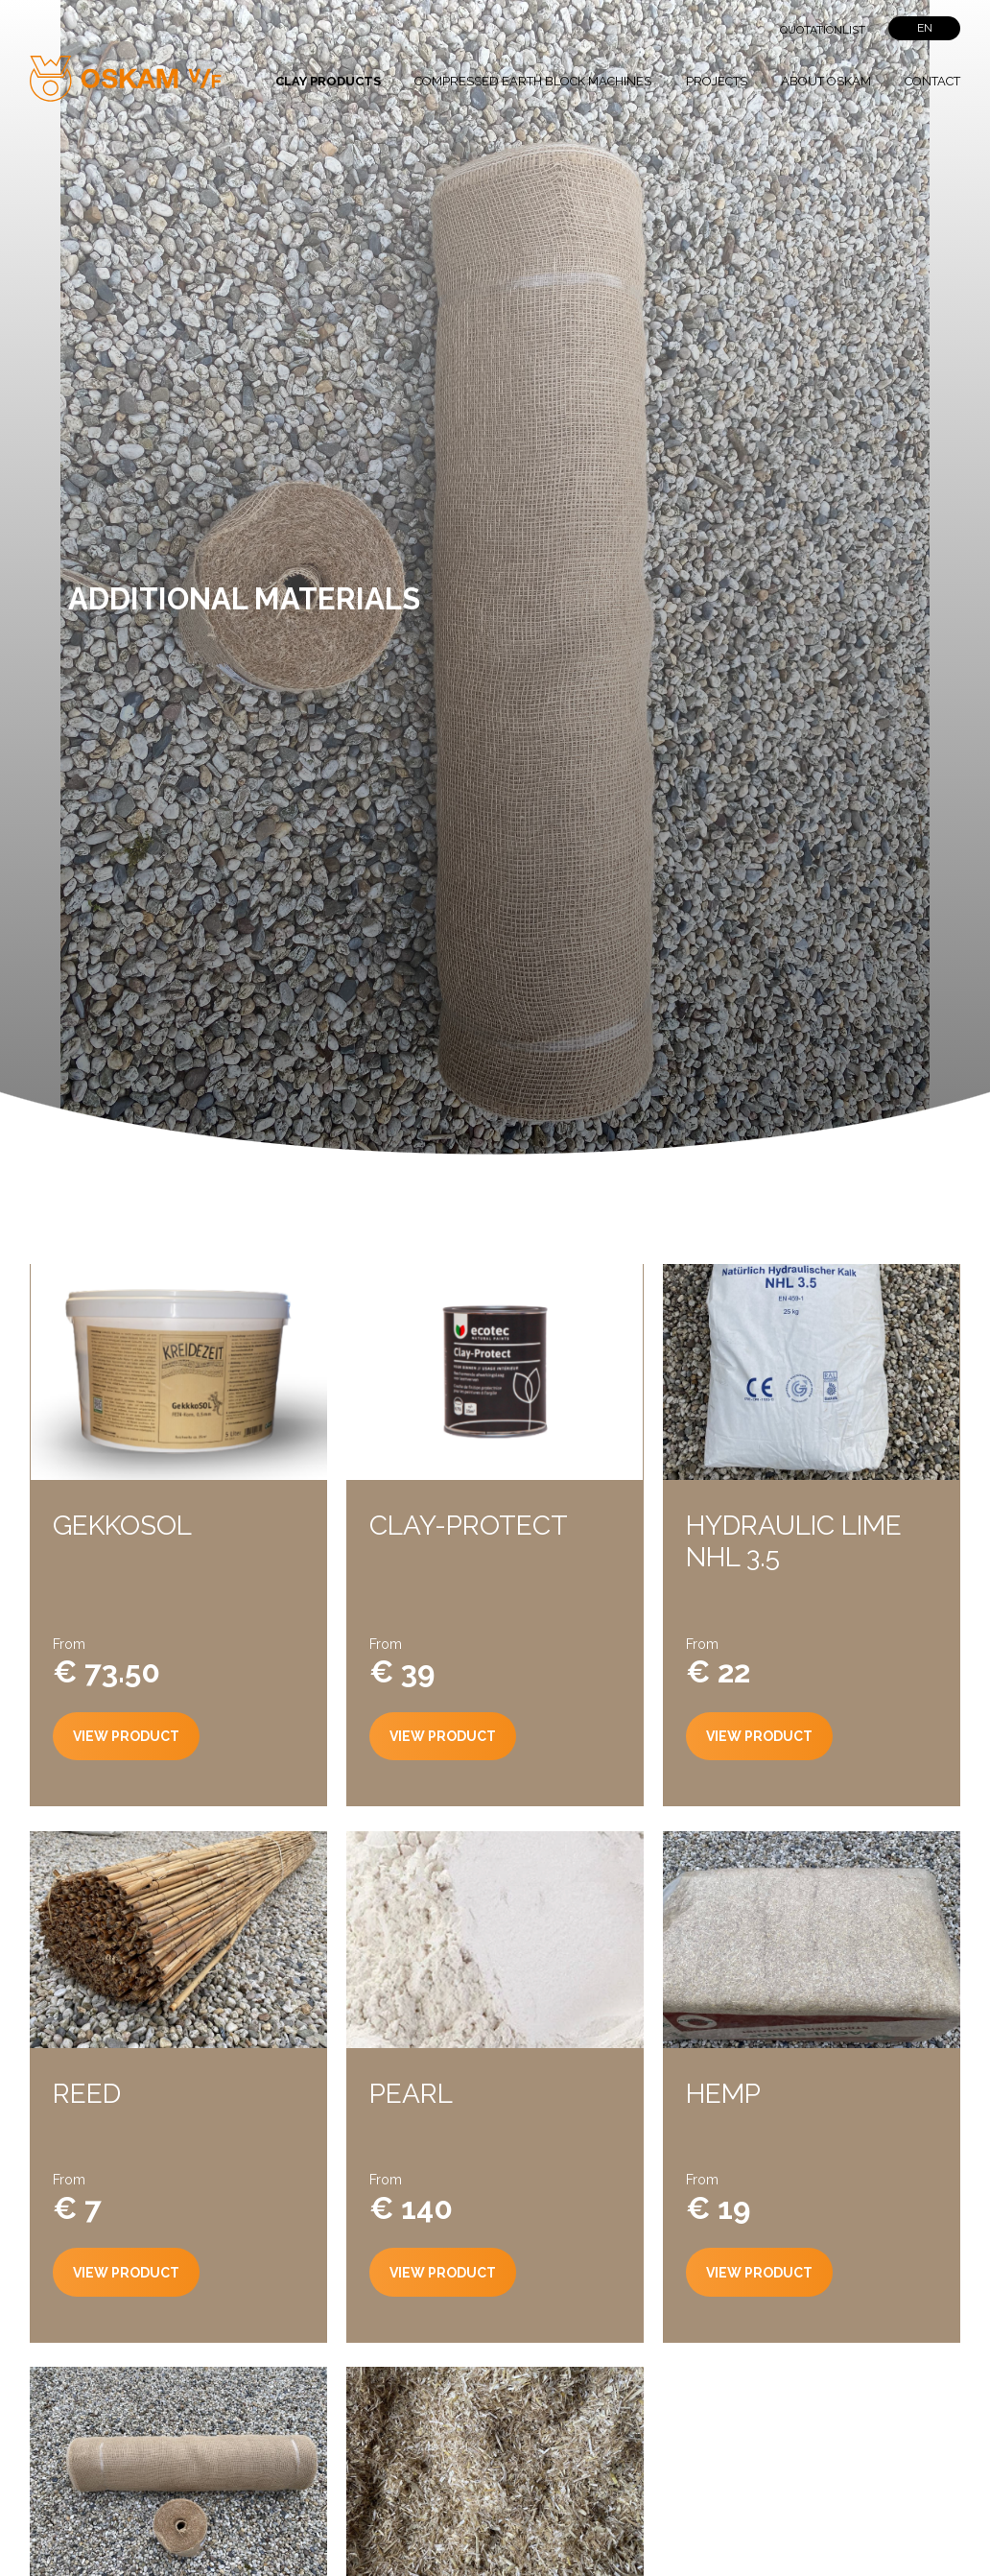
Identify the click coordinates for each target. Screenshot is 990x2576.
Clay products (328, 81)
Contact (932, 81)
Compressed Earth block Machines (532, 81)
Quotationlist (822, 29)
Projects (716, 81)
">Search (722, 29)
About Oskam (826, 81)
